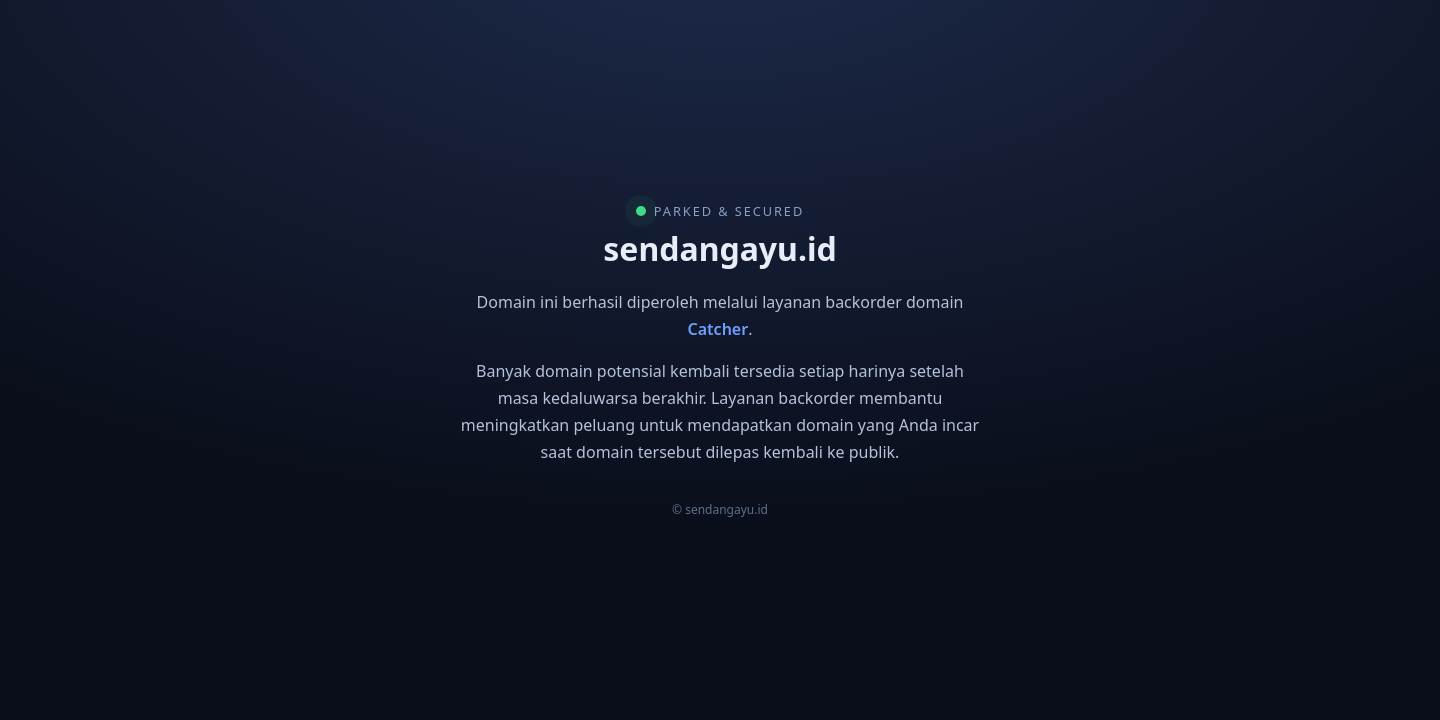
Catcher (718, 329)
